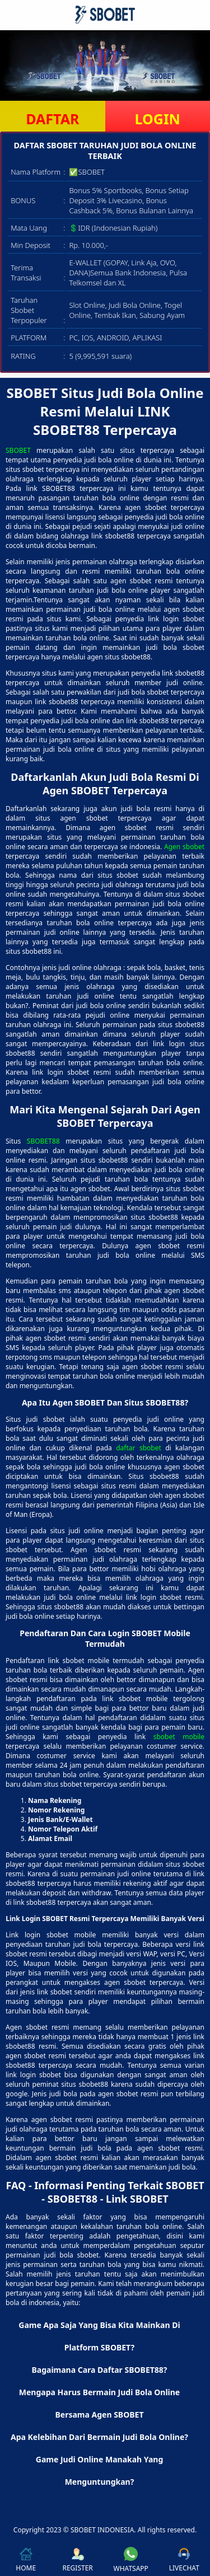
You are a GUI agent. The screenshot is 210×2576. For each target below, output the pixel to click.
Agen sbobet (184, 846)
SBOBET (18, 450)
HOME (26, 2560)
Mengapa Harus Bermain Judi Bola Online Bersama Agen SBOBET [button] (99, 2403)
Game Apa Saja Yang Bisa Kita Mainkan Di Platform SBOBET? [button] (99, 2336)
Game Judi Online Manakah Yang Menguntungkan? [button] (100, 2470)
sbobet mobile (178, 1736)
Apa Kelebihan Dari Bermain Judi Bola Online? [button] (99, 2437)
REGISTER (77, 2560)
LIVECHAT (184, 2560)
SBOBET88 (43, 1141)
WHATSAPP (131, 2560)
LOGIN (157, 118)
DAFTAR (52, 118)
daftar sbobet (138, 1448)
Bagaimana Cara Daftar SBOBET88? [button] (99, 2369)
